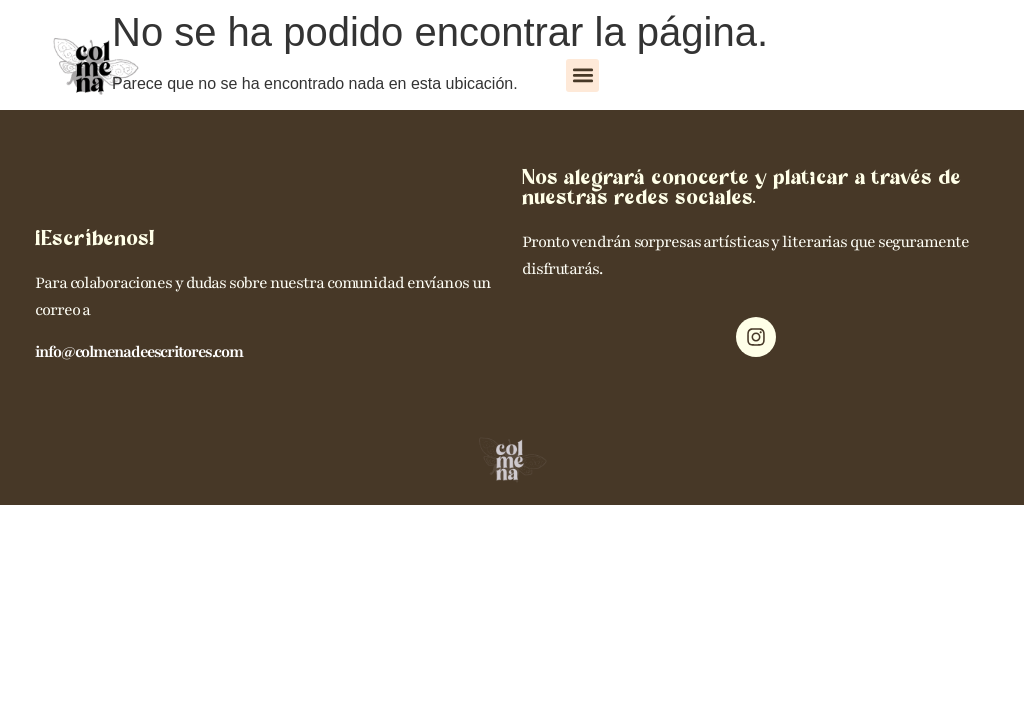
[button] (582, 75)
